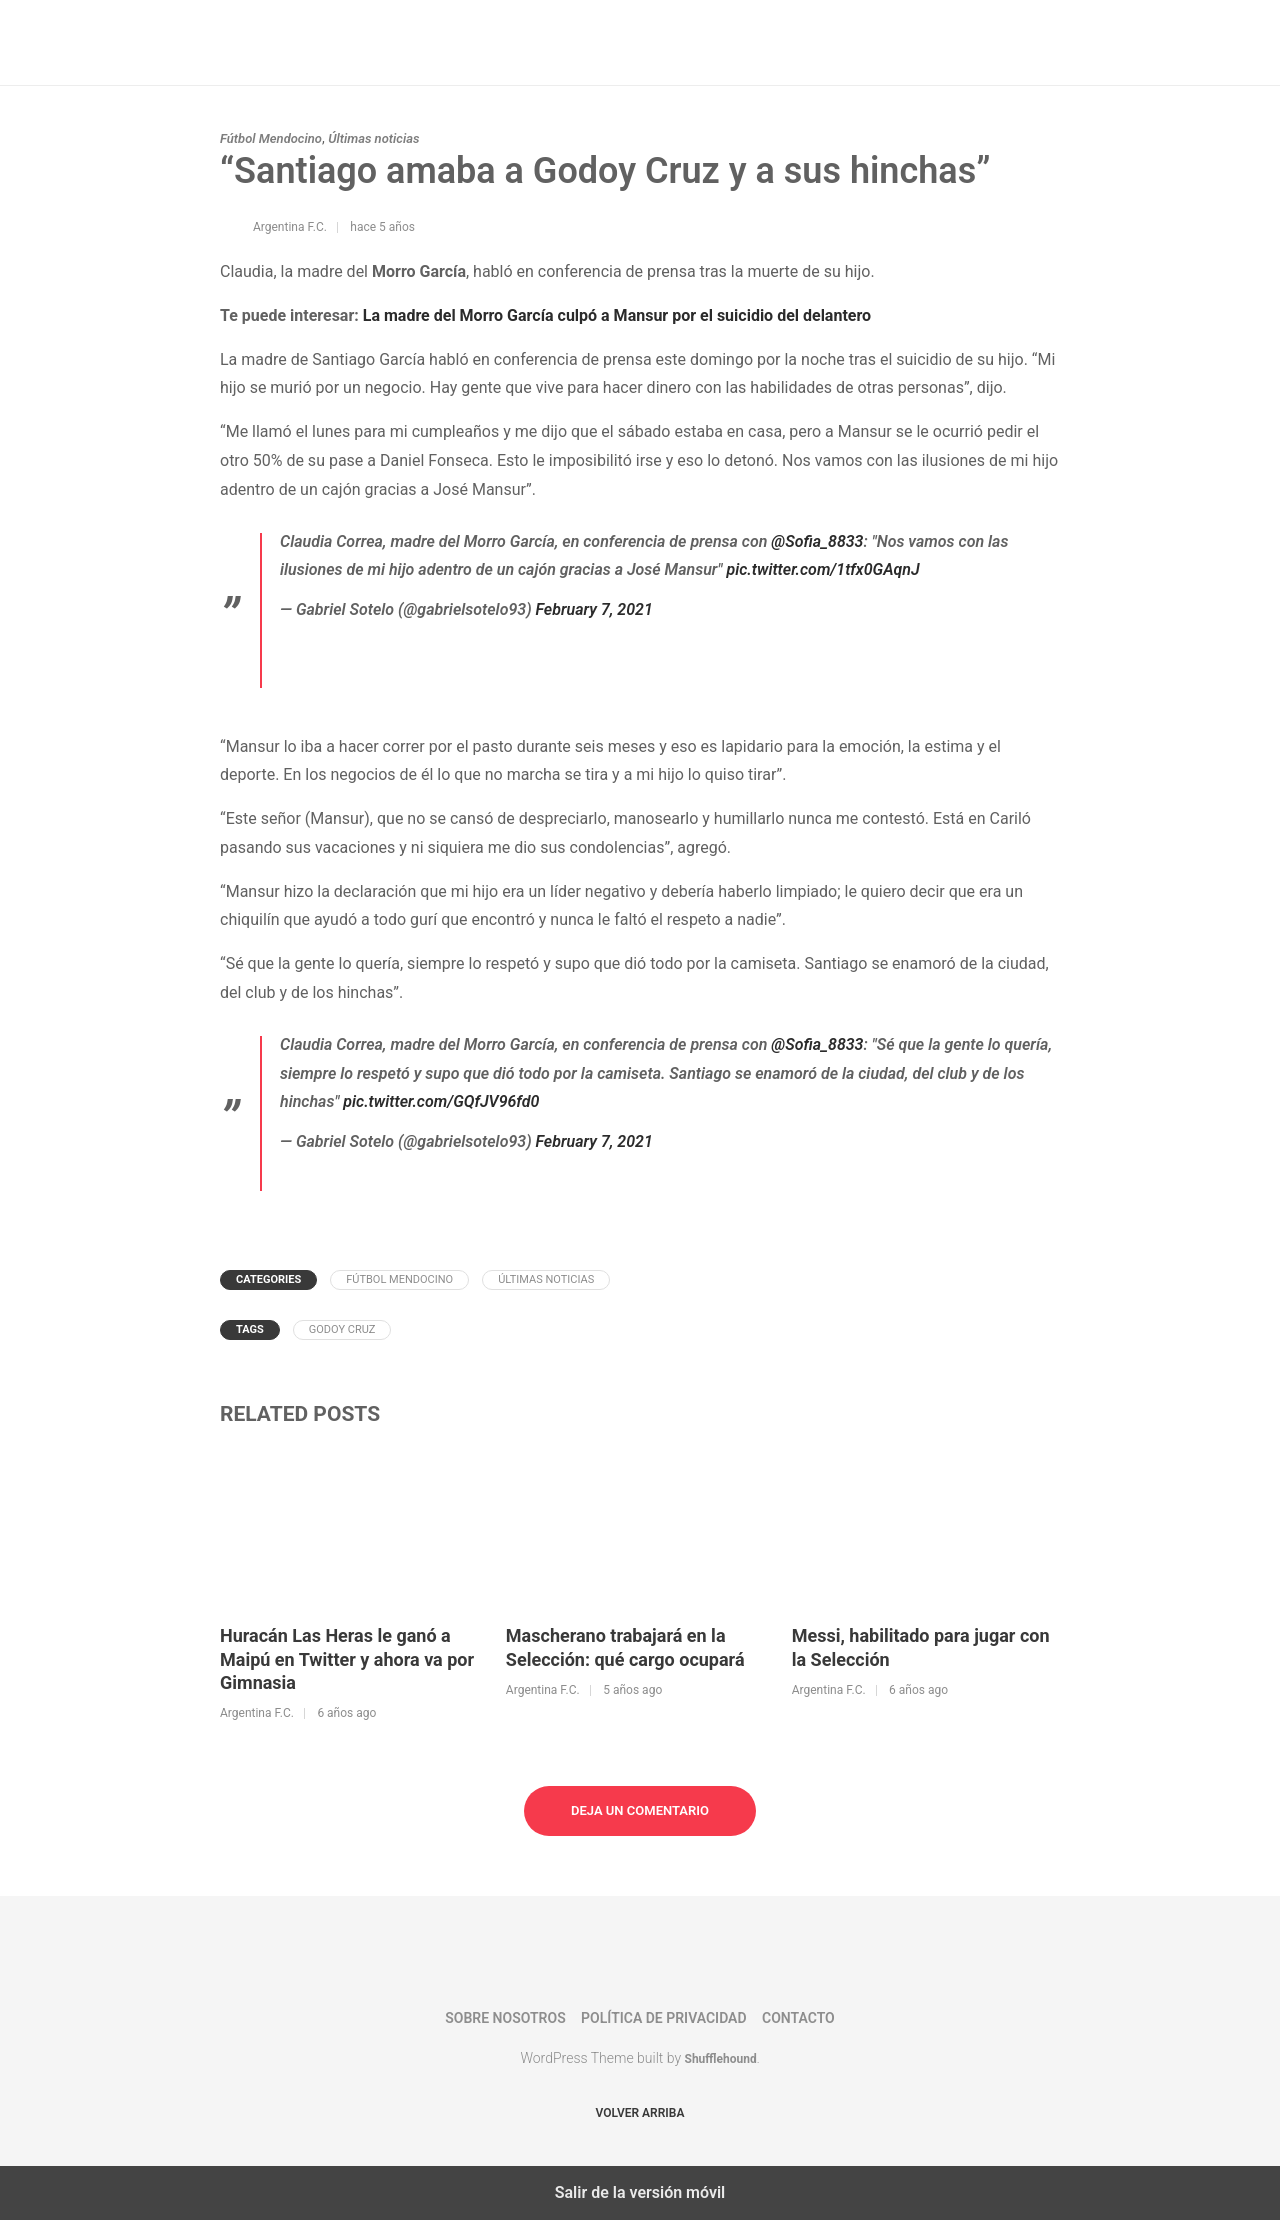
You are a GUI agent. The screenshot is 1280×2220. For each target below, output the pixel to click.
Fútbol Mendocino (271, 138)
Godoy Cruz (342, 1329)
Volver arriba (640, 2113)
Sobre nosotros (505, 2018)
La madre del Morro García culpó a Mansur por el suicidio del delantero (617, 315)
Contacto (798, 2018)
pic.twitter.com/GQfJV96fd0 (441, 1101)
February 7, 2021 (594, 609)
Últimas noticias (373, 138)
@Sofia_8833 (817, 541)
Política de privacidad (663, 2018)
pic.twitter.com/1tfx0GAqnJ (822, 569)
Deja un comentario (640, 1810)
